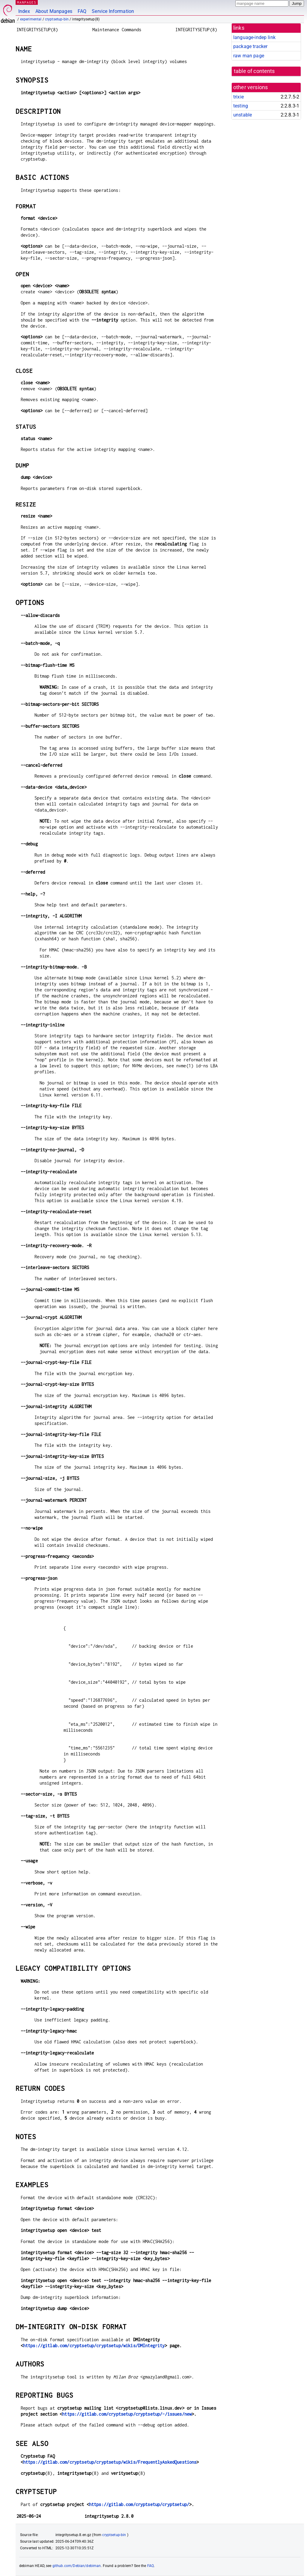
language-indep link (254, 37)
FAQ (82, 11)
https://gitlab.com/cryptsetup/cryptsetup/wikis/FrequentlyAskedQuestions (110, 2462)
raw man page (248, 56)
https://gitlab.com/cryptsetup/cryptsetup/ (139, 2504)
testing (240, 106)
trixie (238, 97)
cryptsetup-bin (57, 19)
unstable (242, 115)
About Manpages (53, 11)
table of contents (254, 71)
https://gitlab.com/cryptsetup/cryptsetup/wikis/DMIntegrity (94, 2345)
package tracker (250, 46)
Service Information (113, 11)
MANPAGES (26, 2)
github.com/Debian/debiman (76, 2566)
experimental (31, 19)
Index (24, 11)
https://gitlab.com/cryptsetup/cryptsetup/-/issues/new (127, 2414)
